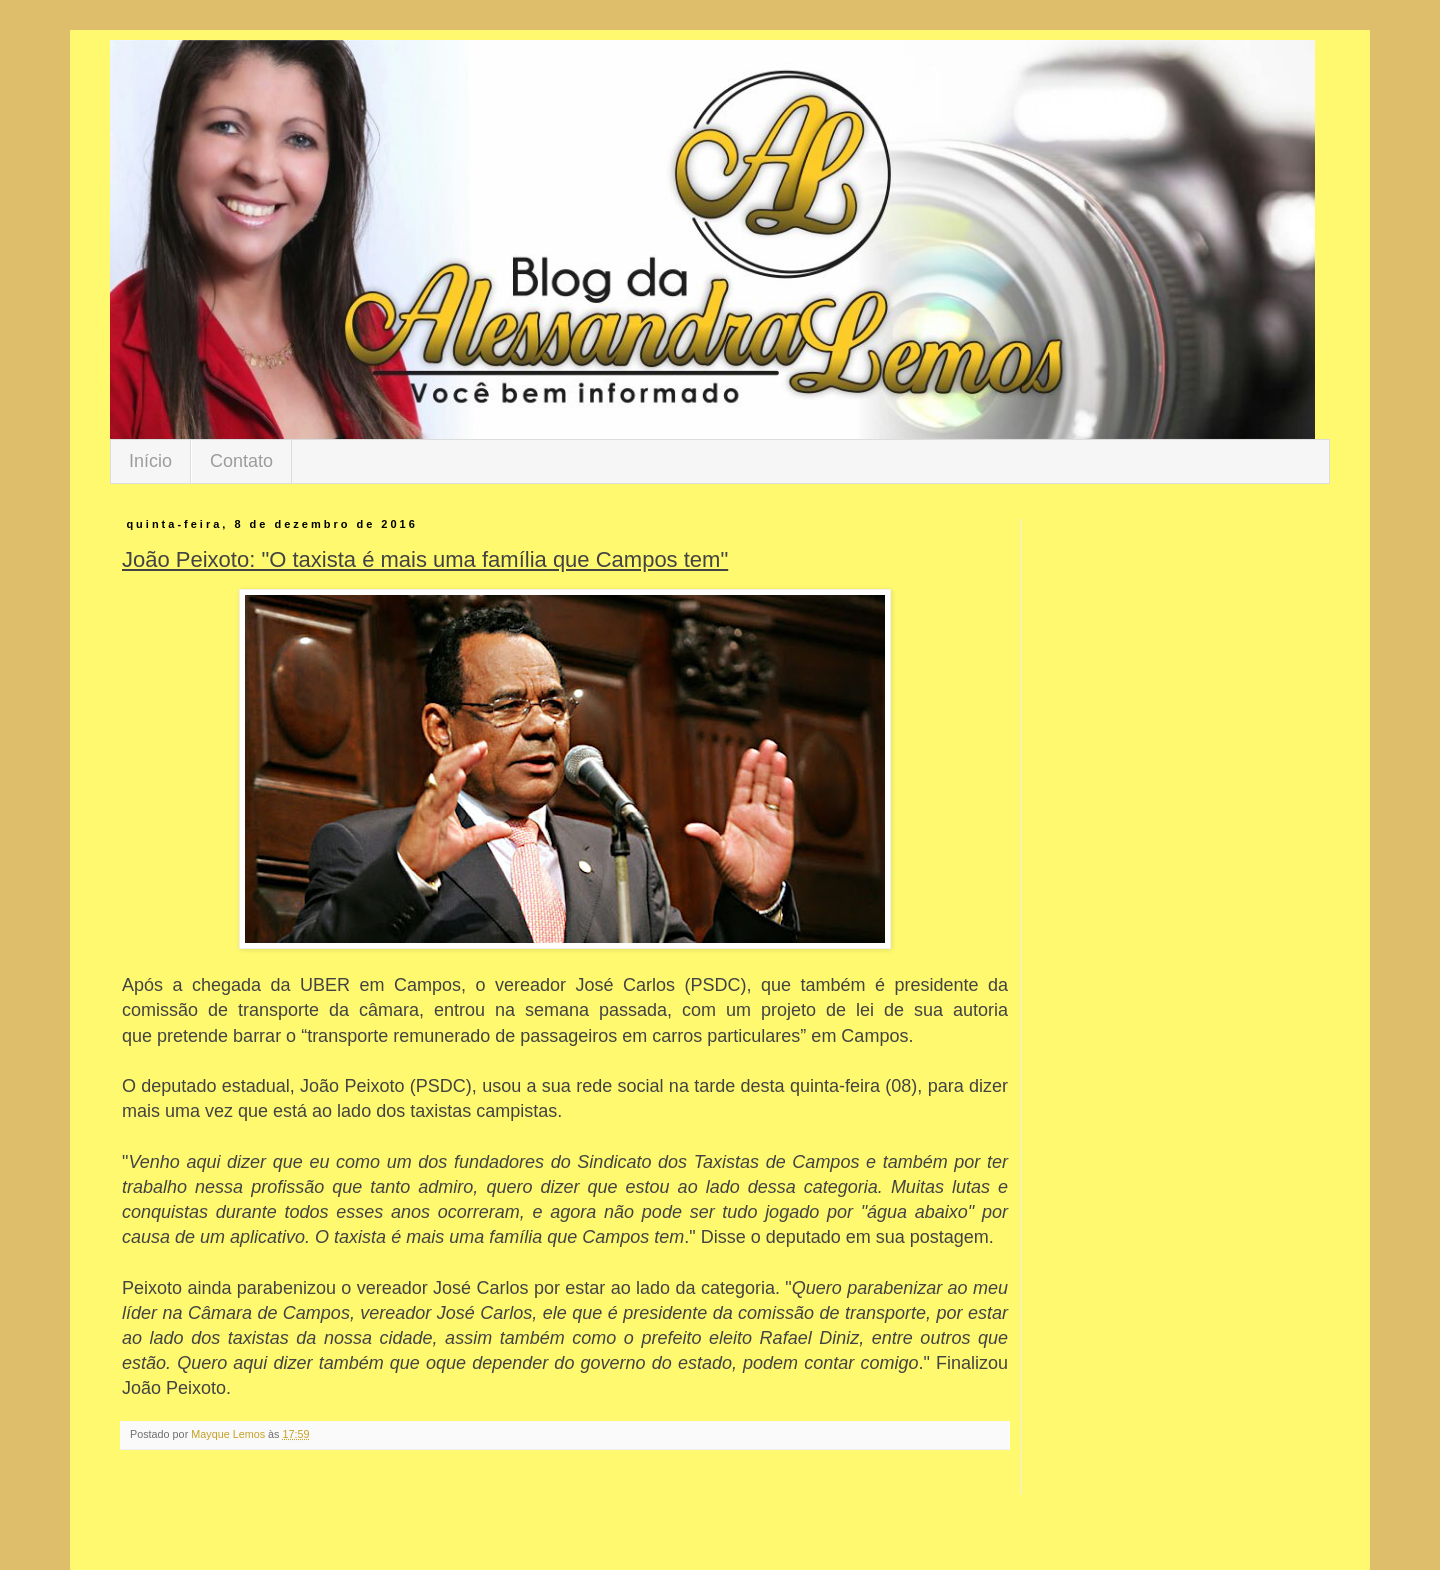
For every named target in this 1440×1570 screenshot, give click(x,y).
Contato (241, 461)
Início (150, 461)
